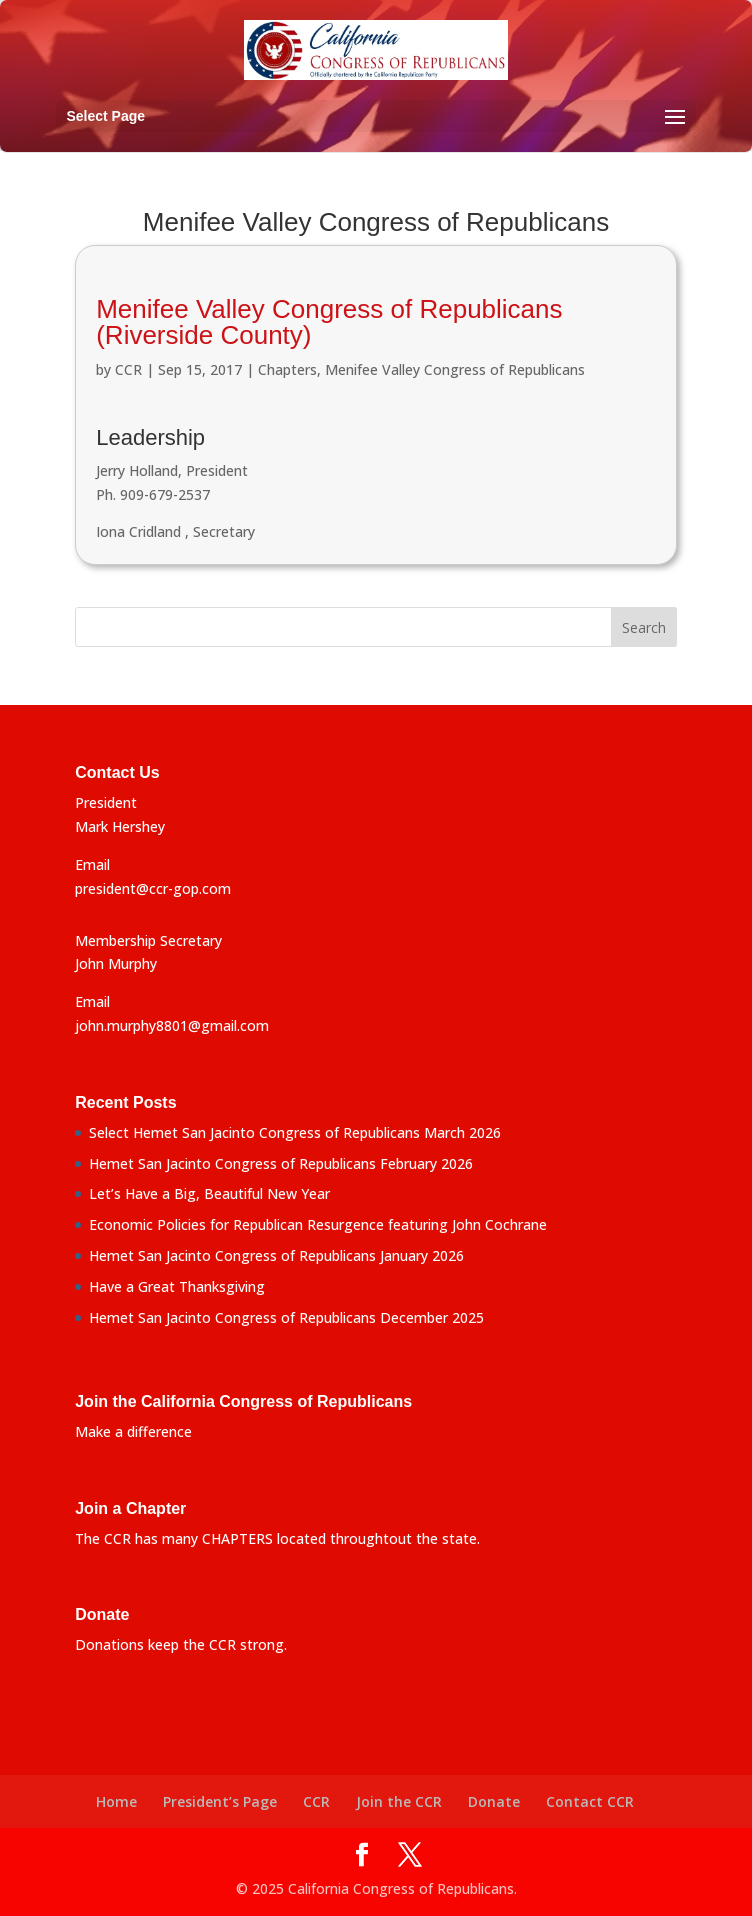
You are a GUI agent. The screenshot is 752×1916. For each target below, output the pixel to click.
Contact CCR (590, 1801)
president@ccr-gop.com (153, 888)
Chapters (287, 369)
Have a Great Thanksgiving (177, 1286)
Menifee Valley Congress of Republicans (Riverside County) (329, 322)
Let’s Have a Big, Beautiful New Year (209, 1193)
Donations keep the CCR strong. (181, 1644)
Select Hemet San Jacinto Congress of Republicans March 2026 (295, 1132)
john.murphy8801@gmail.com (172, 1025)
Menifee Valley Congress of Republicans (455, 369)
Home (116, 1801)
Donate (494, 1801)
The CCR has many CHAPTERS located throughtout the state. (277, 1538)
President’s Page (220, 1801)
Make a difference (133, 1431)
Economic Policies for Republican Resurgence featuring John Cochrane (318, 1224)
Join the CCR (399, 1801)
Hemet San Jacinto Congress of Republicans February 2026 (281, 1163)
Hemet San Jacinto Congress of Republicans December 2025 (286, 1317)
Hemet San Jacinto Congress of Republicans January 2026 (276, 1255)
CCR (128, 369)
